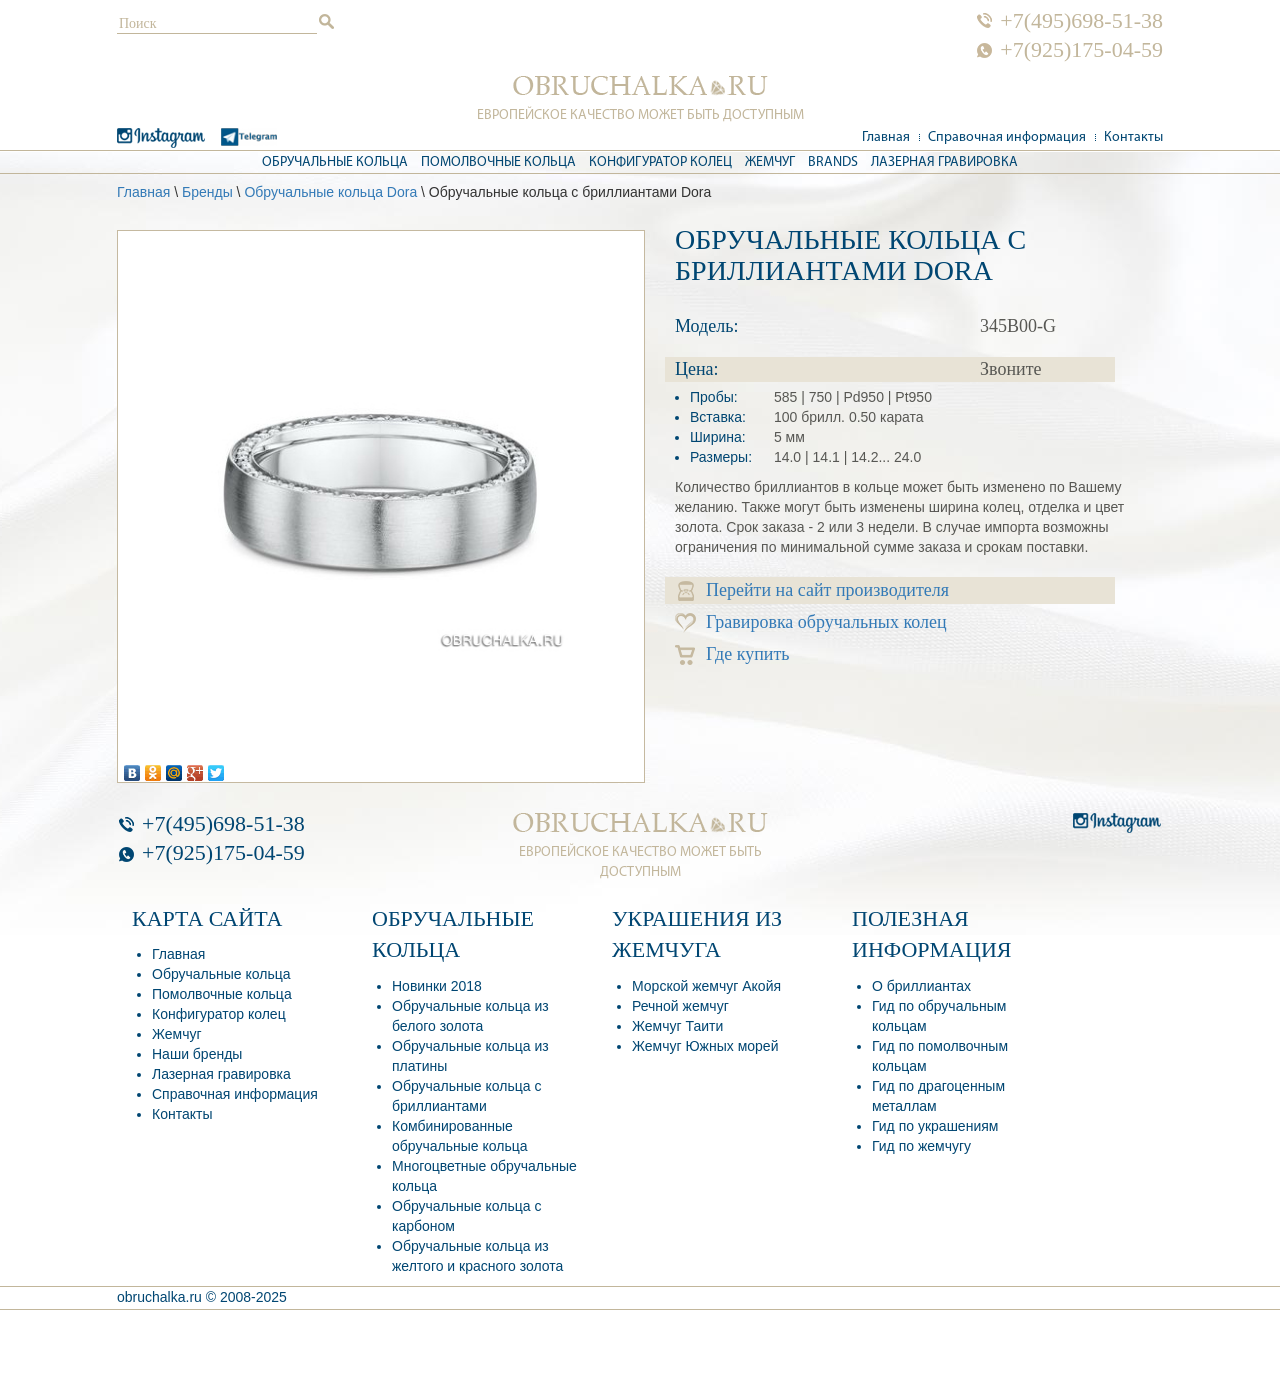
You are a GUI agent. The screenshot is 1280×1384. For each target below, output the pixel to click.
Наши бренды (197, 1054)
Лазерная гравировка (944, 162)
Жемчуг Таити (677, 1026)
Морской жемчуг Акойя (706, 986)
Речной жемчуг (680, 1006)
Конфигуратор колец (660, 162)
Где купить (732, 654)
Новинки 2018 (437, 986)
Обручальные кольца (335, 162)
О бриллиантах (921, 986)
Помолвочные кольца (498, 162)
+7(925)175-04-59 (1081, 50)
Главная (886, 137)
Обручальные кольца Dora (330, 192)
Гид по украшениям (935, 1126)
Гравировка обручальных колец (811, 622)
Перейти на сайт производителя (813, 590)
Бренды (207, 192)
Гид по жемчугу (921, 1146)
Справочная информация (1007, 137)
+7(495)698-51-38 (1081, 21)
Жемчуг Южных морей (705, 1046)
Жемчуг (770, 162)
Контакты (1133, 137)
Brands (833, 162)
